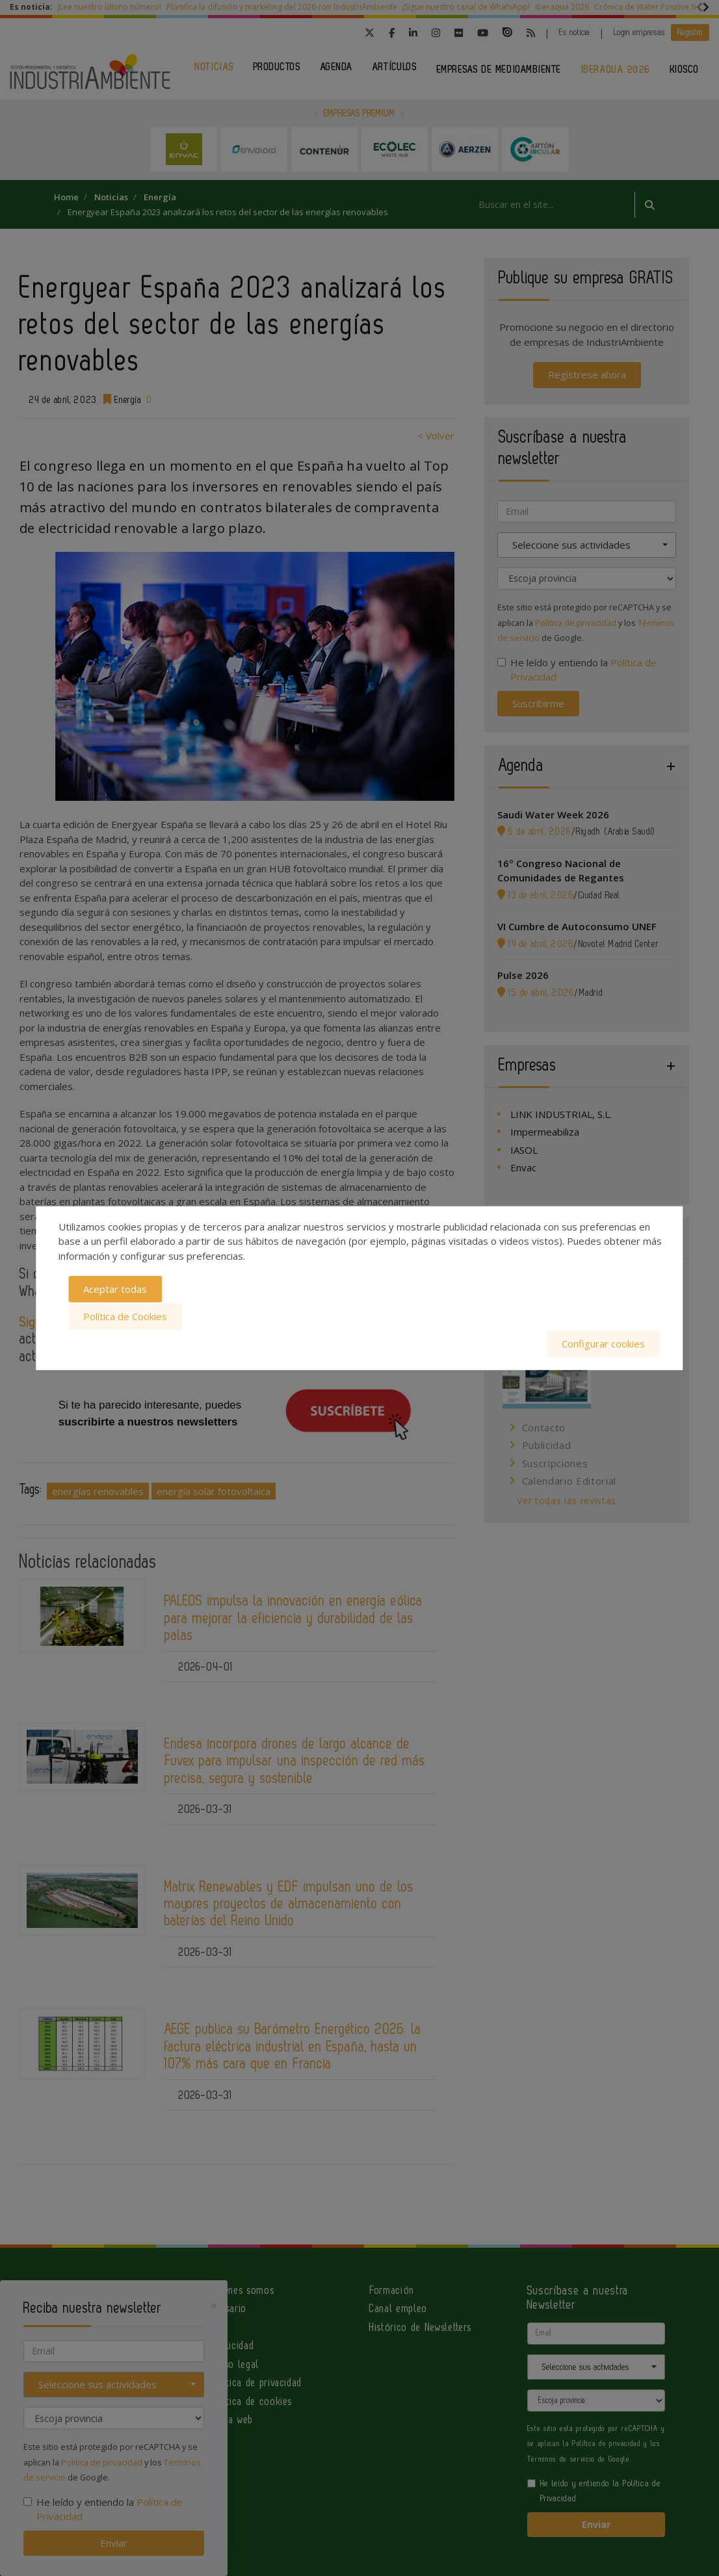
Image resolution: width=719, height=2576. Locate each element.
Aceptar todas (115, 1290)
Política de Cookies (125, 1316)
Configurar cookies (603, 1342)
